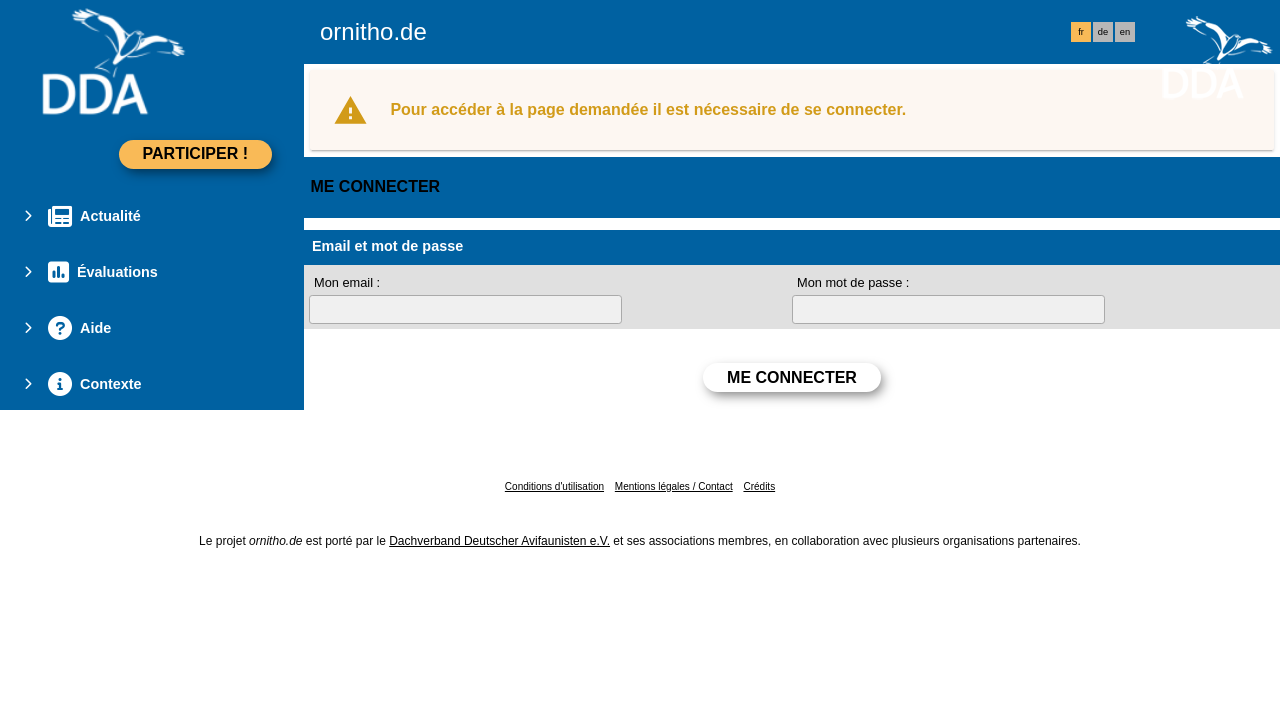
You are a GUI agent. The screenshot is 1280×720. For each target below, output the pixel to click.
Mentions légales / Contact (674, 486)
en (1125, 32)
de (1103, 32)
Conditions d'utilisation (554, 486)
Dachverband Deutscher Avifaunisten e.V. (499, 541)
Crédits (759, 486)
